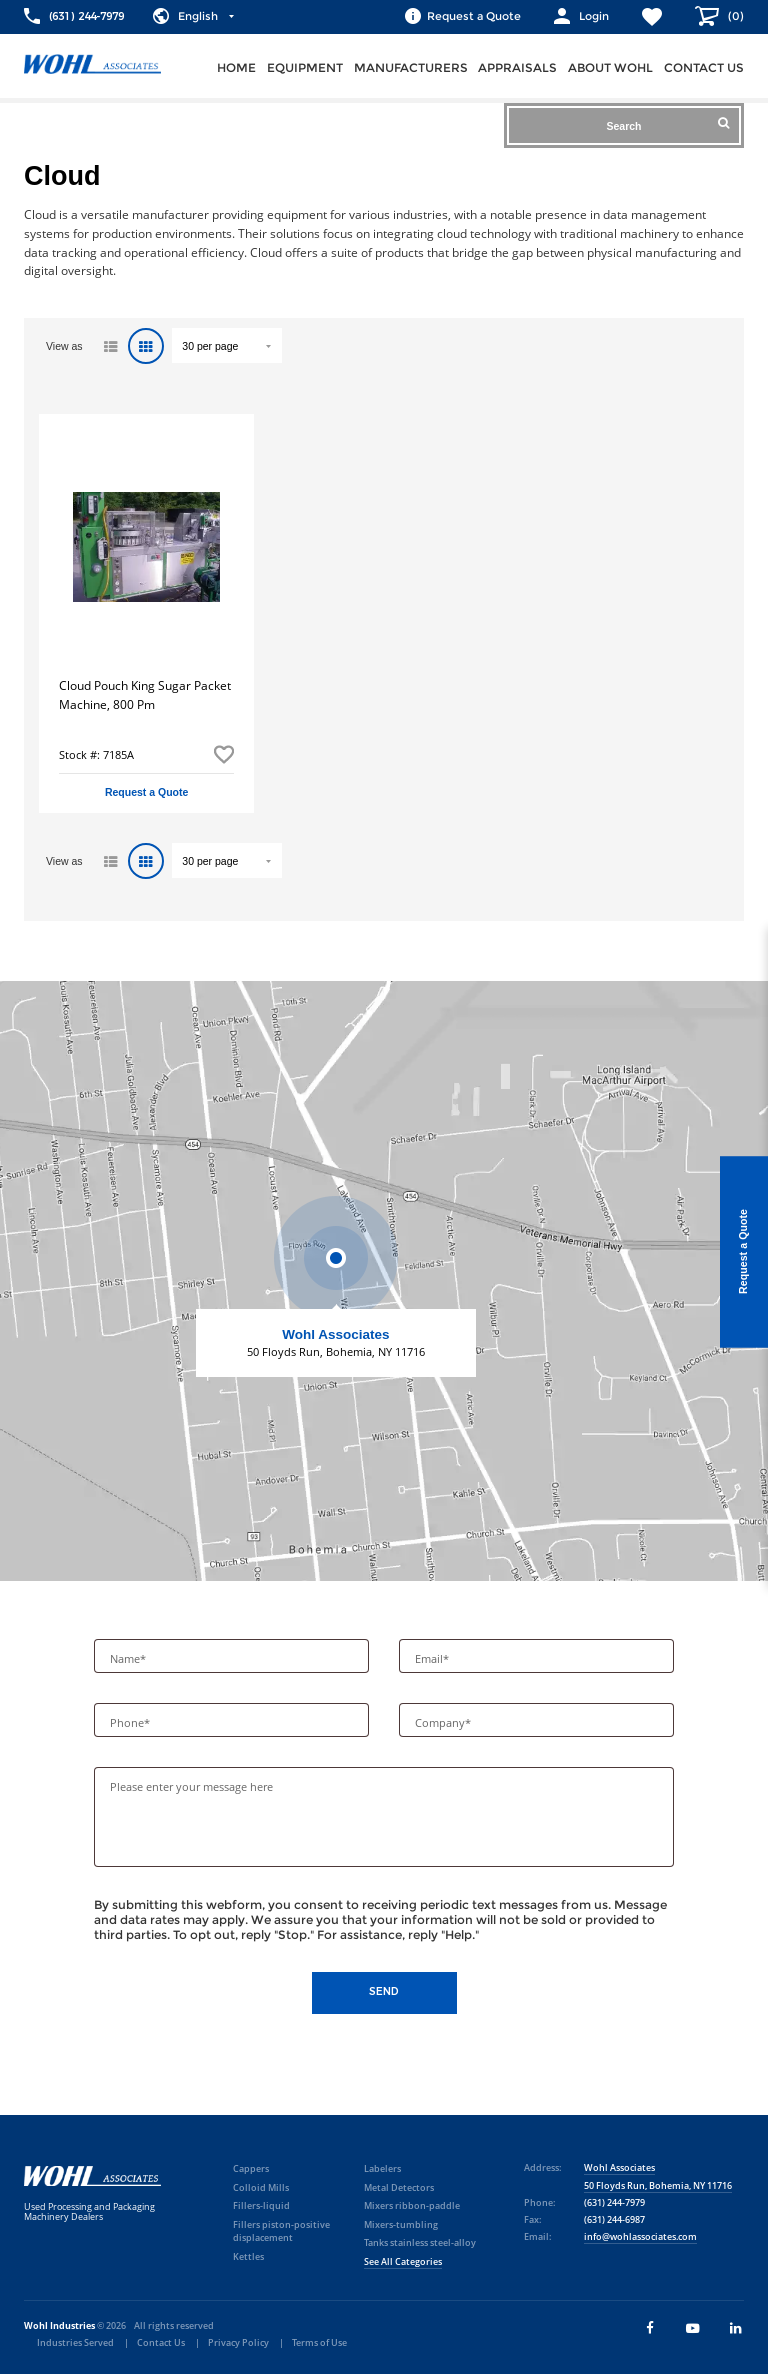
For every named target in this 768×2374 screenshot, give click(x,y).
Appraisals (517, 67)
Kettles (248, 2256)
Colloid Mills (261, 2187)
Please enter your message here (191, 1787)
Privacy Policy (238, 2342)
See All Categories (403, 2261)
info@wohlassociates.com (640, 2236)
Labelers (382, 2168)
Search (667, 124)
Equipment (305, 67)
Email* (433, 1659)
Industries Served (75, 2342)
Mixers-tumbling (401, 2224)
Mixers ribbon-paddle (412, 2205)
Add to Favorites (224, 754)
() (734, 16)
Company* (444, 1723)
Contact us (704, 67)
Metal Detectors (399, 2187)
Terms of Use (319, 2342)
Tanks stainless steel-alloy (420, 2242)
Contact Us (161, 2342)
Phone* (131, 1723)
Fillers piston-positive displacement (281, 2231)
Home (236, 67)
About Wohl (610, 67)
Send (384, 1991)
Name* (129, 1659)
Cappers (251, 2168)
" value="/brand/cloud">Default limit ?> (227, 345)
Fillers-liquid (261, 2205)
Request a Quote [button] (146, 792)
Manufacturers (411, 67)
